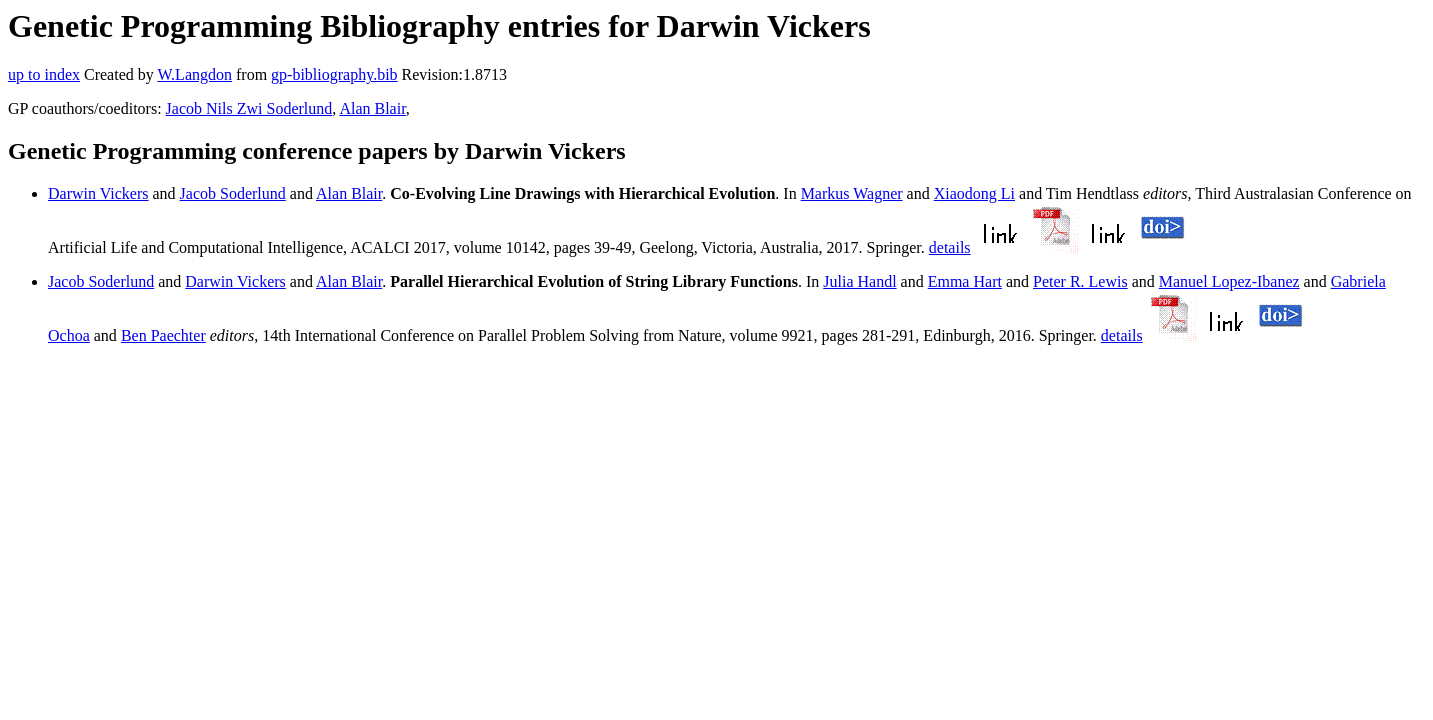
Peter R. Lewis (1080, 281)
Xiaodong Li (974, 193)
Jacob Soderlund (233, 193)
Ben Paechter (163, 335)
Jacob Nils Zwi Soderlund (249, 108)
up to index (44, 74)
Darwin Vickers (98, 193)
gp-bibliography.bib (334, 74)
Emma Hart (965, 281)
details (950, 247)
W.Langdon (194, 74)
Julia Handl (859, 281)
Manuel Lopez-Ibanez (1229, 281)
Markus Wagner (852, 193)
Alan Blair (372, 108)
